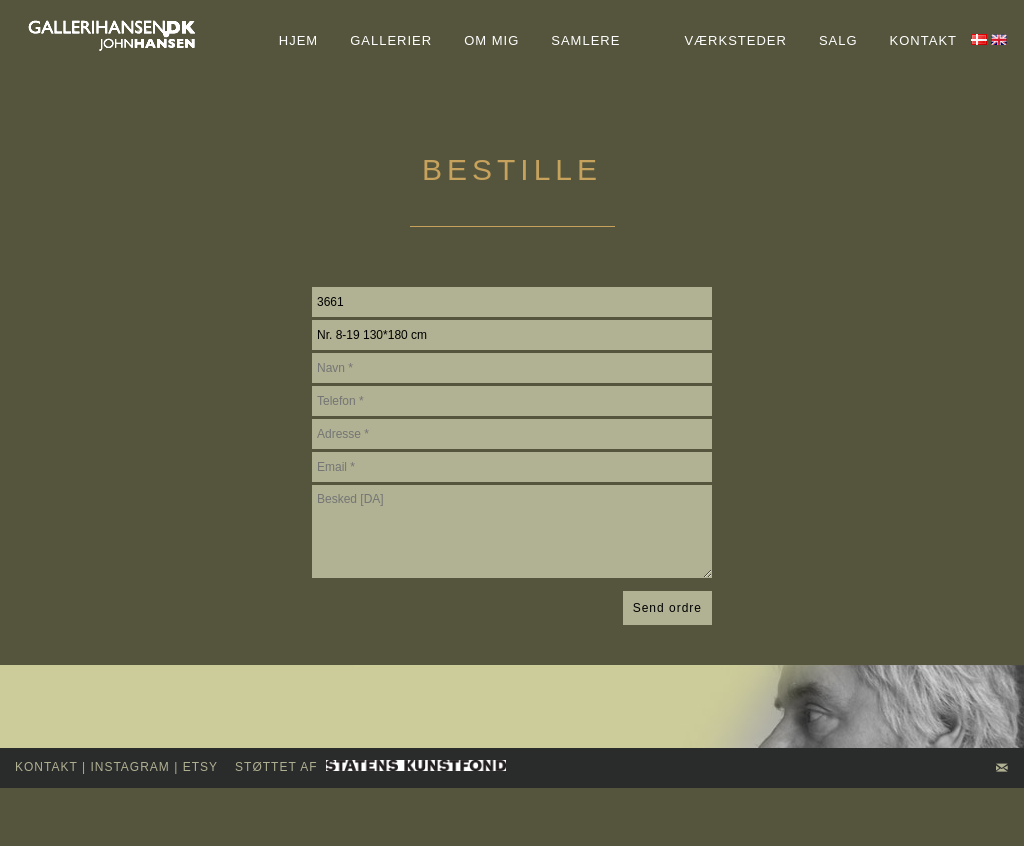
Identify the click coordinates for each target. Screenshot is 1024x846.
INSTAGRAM (129, 767)
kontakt (46, 767)
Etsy (200, 767)
